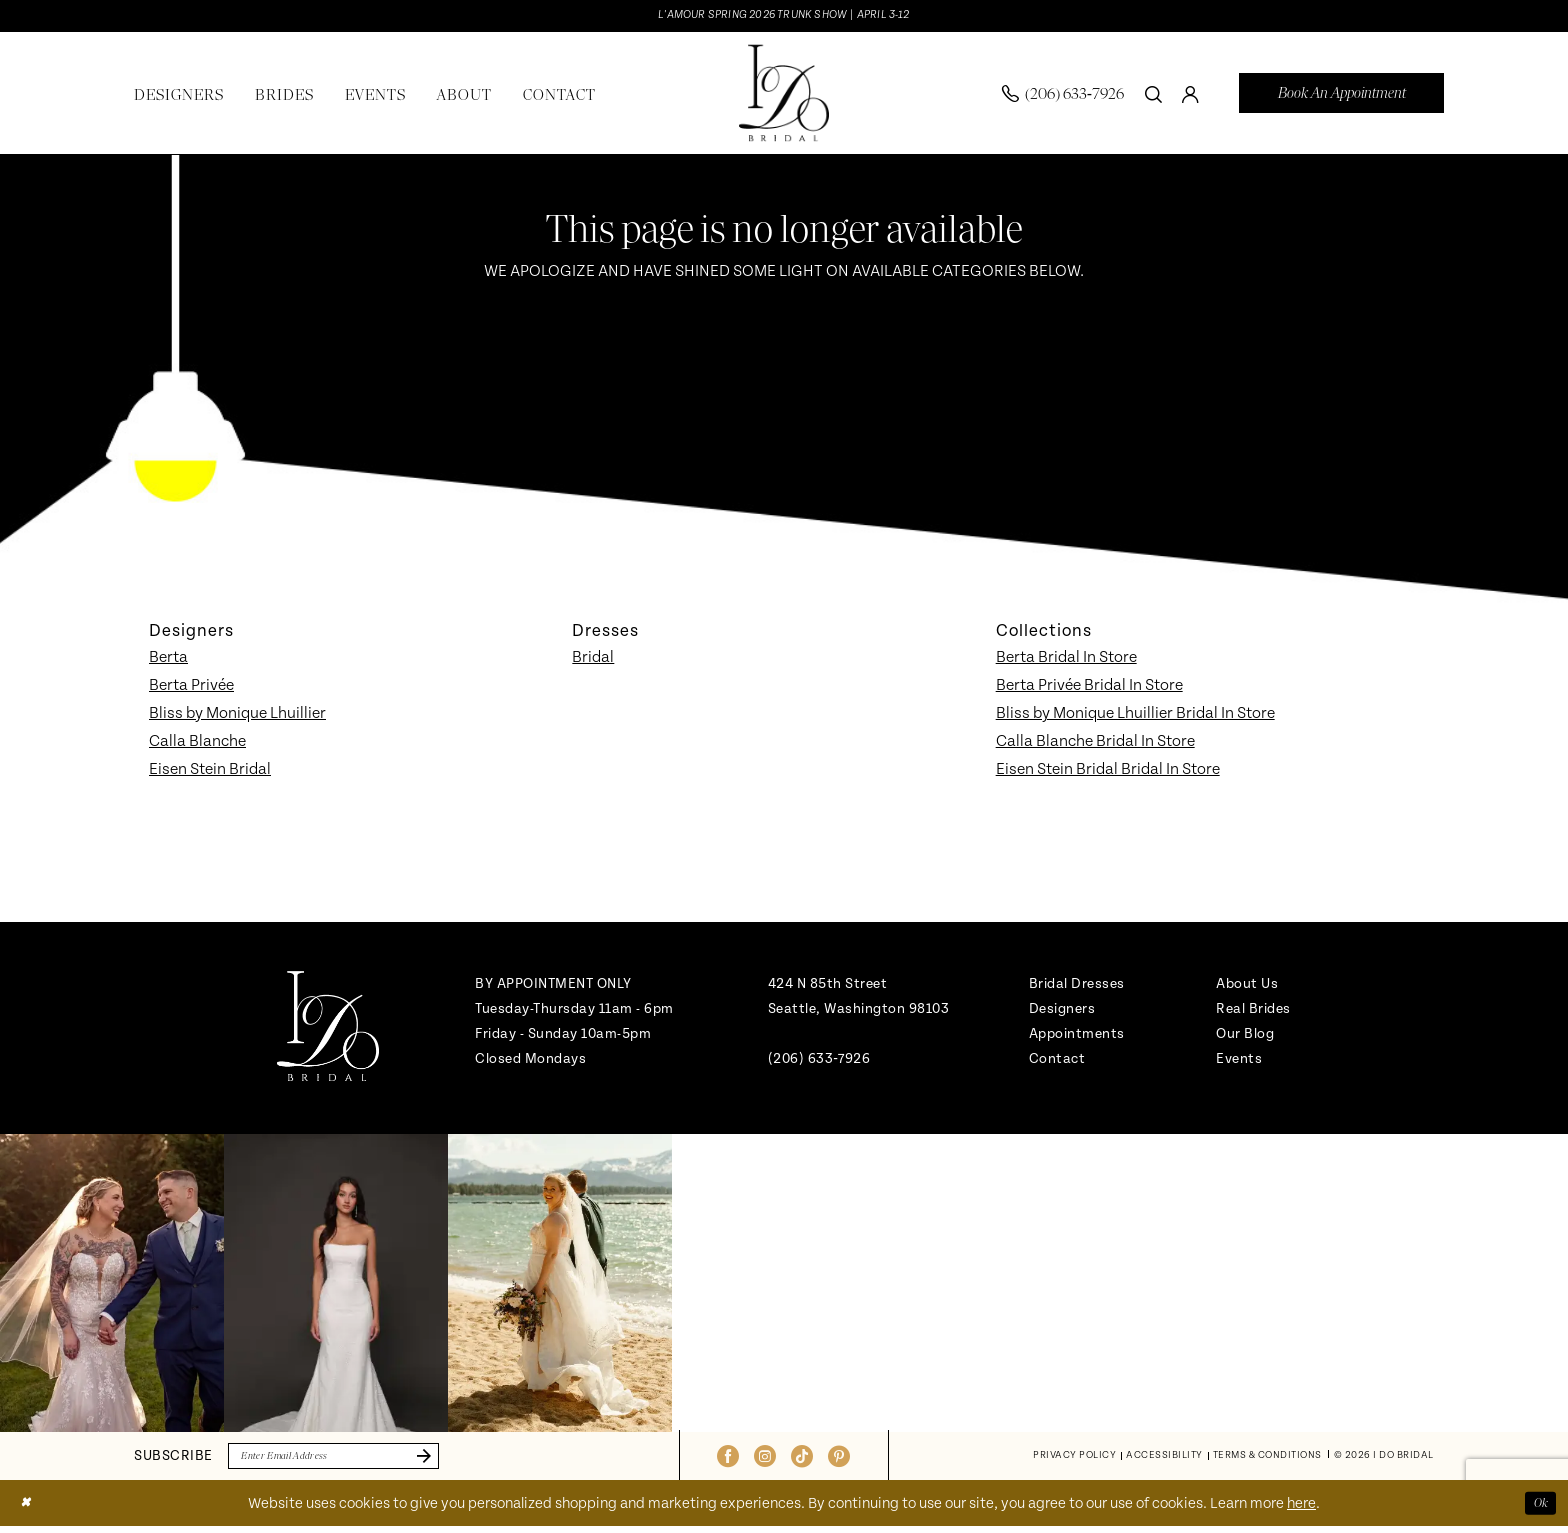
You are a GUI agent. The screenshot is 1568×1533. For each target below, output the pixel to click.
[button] (1190, 96)
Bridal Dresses (1077, 986)
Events (1239, 1061)
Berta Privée (191, 688)
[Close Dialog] (28, 1509)
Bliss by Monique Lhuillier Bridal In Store (1135, 716)
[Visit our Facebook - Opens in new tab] (728, 1461)
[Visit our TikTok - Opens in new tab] (802, 1461)
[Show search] (1153, 96)
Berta (168, 660)
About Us (1247, 986)
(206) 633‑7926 (819, 1061)
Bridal (593, 660)
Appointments (1077, 1036)
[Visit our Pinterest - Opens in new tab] (839, 1461)
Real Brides (1253, 1011)
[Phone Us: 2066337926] (1063, 96)
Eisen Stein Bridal (210, 772)
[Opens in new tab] (112, 1286)
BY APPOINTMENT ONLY (553, 986)
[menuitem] (1063, 96)
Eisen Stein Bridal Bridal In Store (1108, 772)
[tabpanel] (112, 1286)
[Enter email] (353, 1461)
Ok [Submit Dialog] (1538, 1509)
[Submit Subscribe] (455, 1461)
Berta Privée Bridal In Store (1089, 688)
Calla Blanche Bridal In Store (1095, 744)
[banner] (784, 96)
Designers (1062, 1011)
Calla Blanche (197, 744)
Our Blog (1245, 1036)
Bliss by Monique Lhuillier (237, 716)
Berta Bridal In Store (1066, 660)
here (1301, 1510)
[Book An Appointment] (1341, 96)
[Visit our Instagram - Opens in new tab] (765, 1461)
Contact (1057, 1061)
